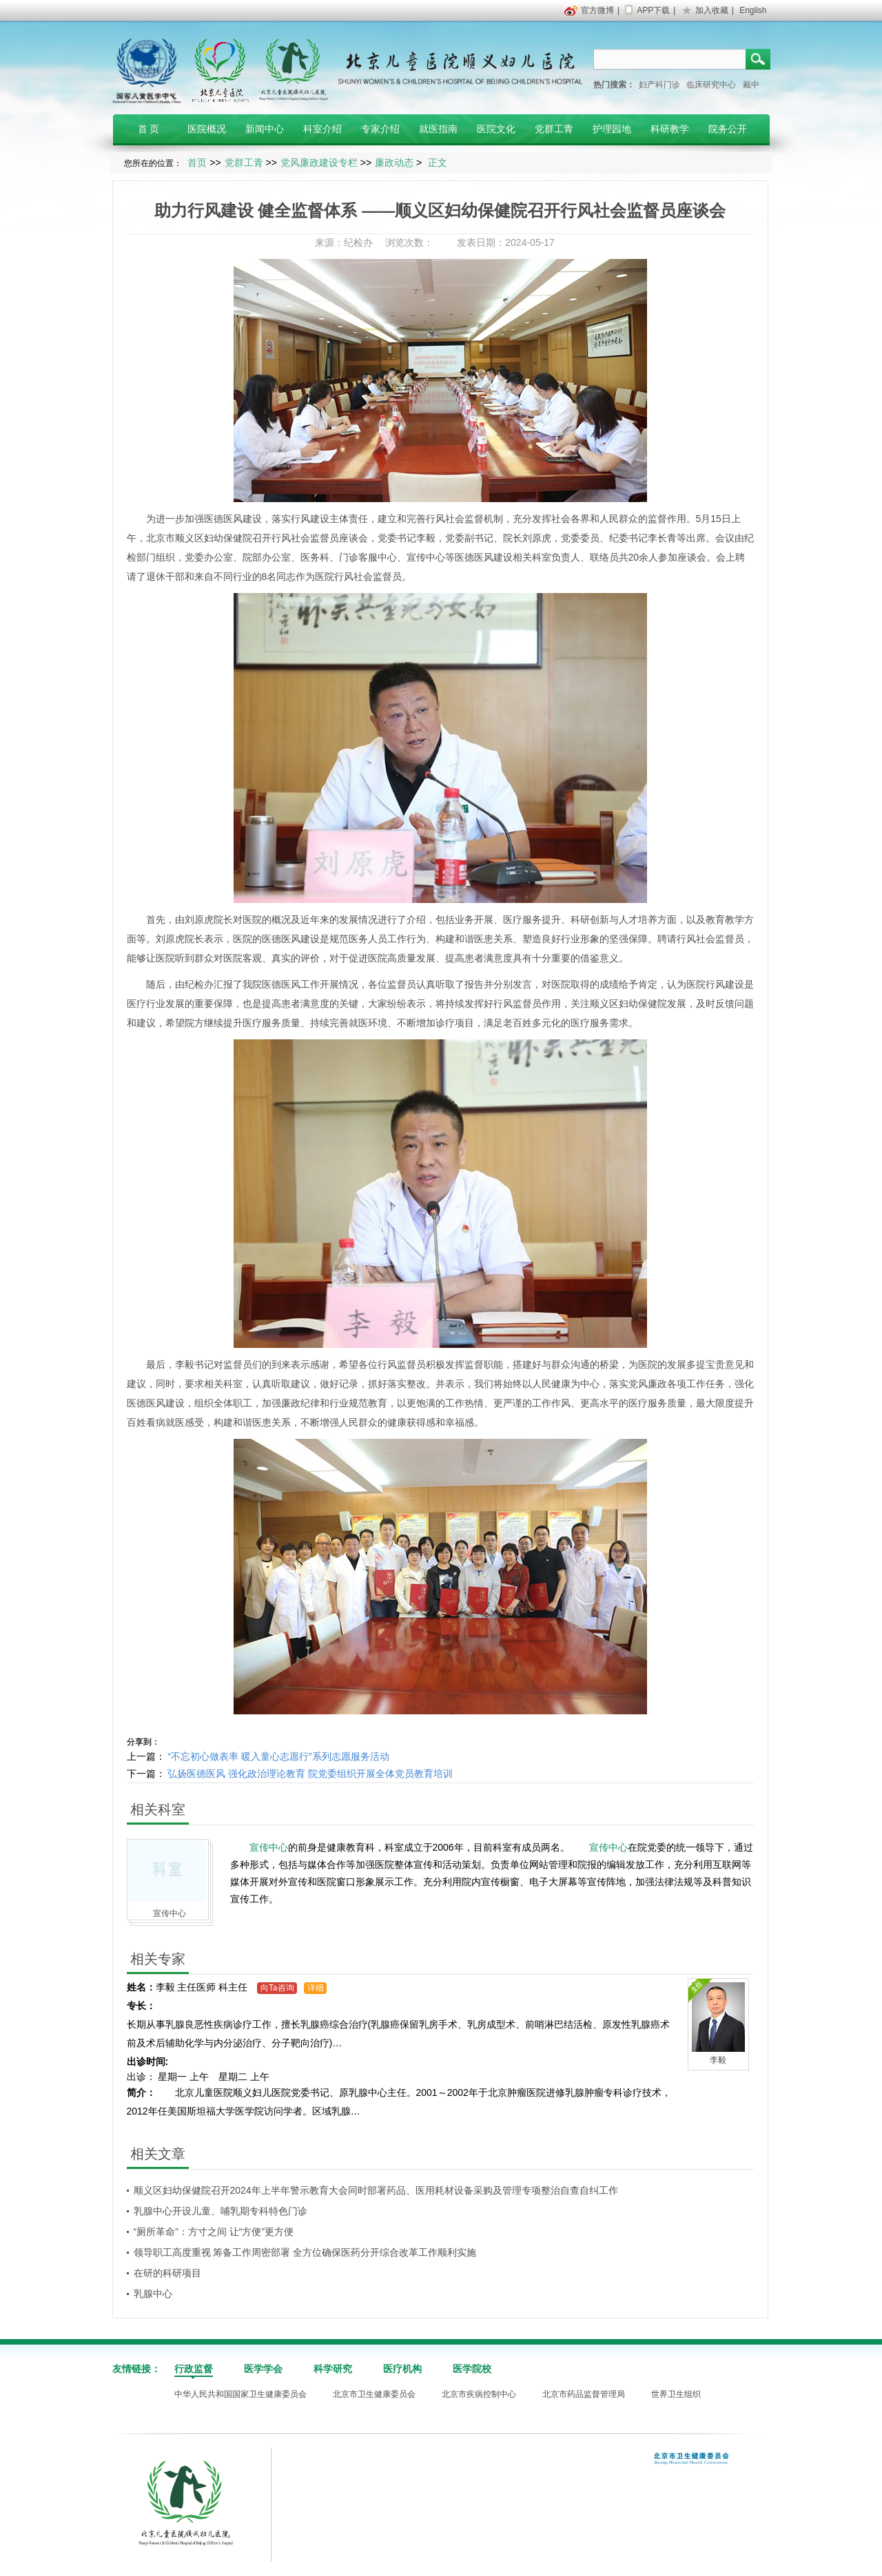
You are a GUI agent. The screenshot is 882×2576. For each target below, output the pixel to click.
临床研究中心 (711, 85)
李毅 (425, 537)
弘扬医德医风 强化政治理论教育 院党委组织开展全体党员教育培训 (310, 1773)
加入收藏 (711, 10)
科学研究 (333, 2368)
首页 (197, 162)
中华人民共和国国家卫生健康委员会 (240, 2394)
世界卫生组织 (676, 2394)
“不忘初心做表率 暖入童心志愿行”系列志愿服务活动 (278, 1756)
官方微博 (597, 10)
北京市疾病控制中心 (479, 2394)
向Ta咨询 (277, 1988)
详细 (315, 1988)
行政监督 (193, 2368)
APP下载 (653, 10)
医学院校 (472, 2368)
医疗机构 (402, 2368)
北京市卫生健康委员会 (374, 2394)
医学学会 (263, 2368)
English (752, 10)
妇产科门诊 (659, 85)
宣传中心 (426, 557)
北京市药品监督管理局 (583, 2394)
